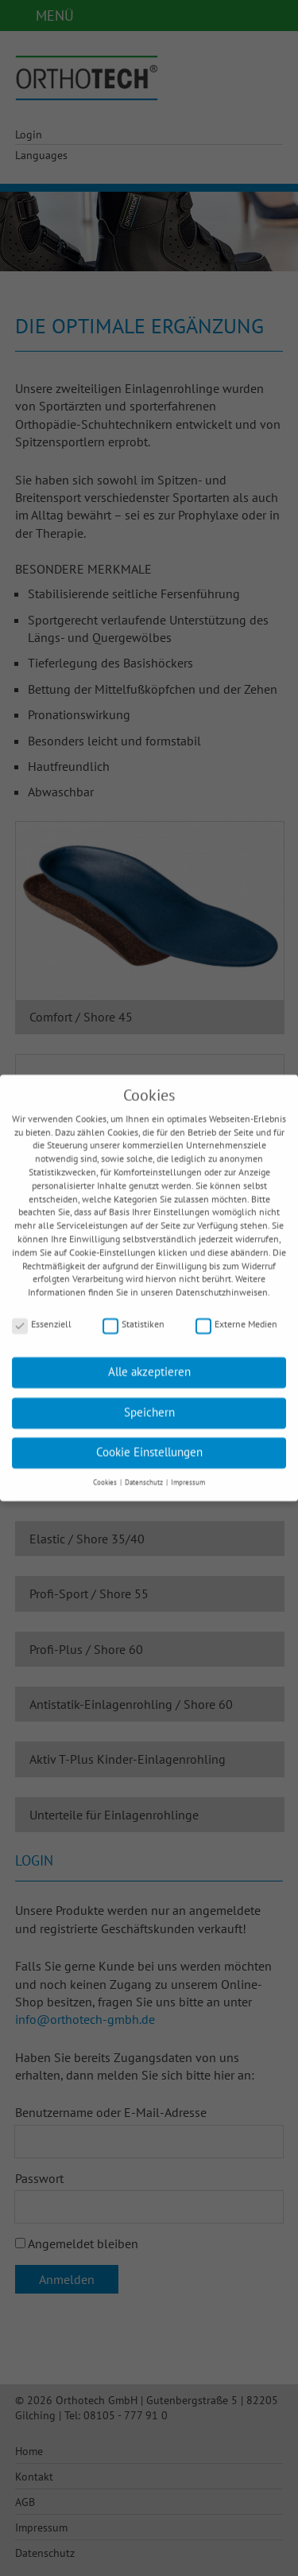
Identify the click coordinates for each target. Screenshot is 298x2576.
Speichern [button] (149, 1402)
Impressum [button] (188, 1472)
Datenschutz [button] (144, 1472)
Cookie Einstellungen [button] (149, 1441)
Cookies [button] (105, 1472)
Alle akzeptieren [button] (149, 1361)
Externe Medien (236, 1314)
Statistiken (133, 1314)
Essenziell (42, 1314)
